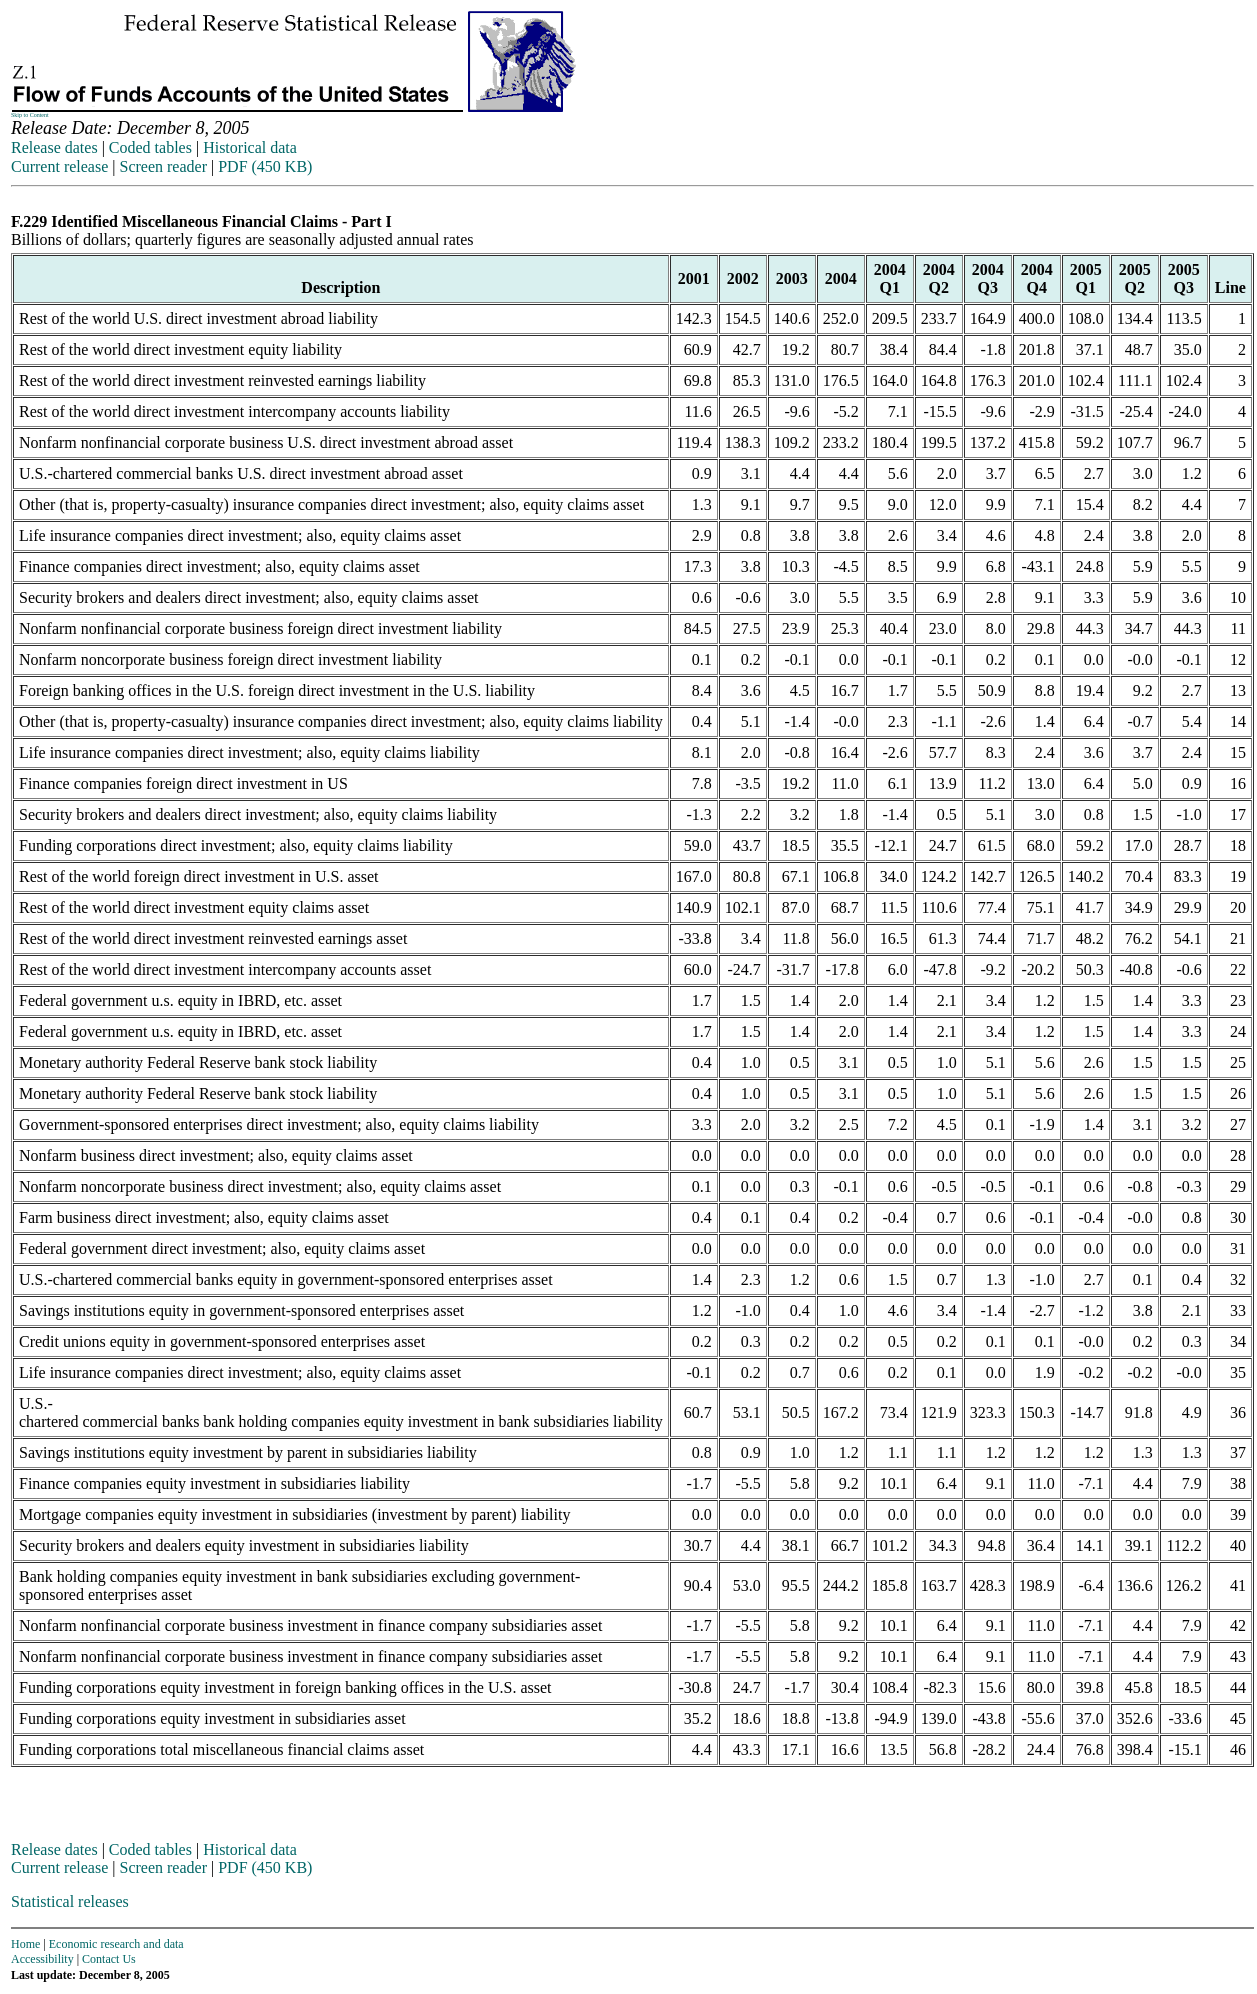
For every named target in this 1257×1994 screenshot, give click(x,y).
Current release (59, 166)
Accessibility (42, 1959)
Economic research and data (116, 1944)
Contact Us (109, 1959)
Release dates (54, 147)
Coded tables (150, 147)
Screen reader (163, 166)
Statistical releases (70, 1901)
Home (25, 1944)
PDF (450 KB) (265, 166)
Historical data (250, 147)
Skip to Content (30, 115)
